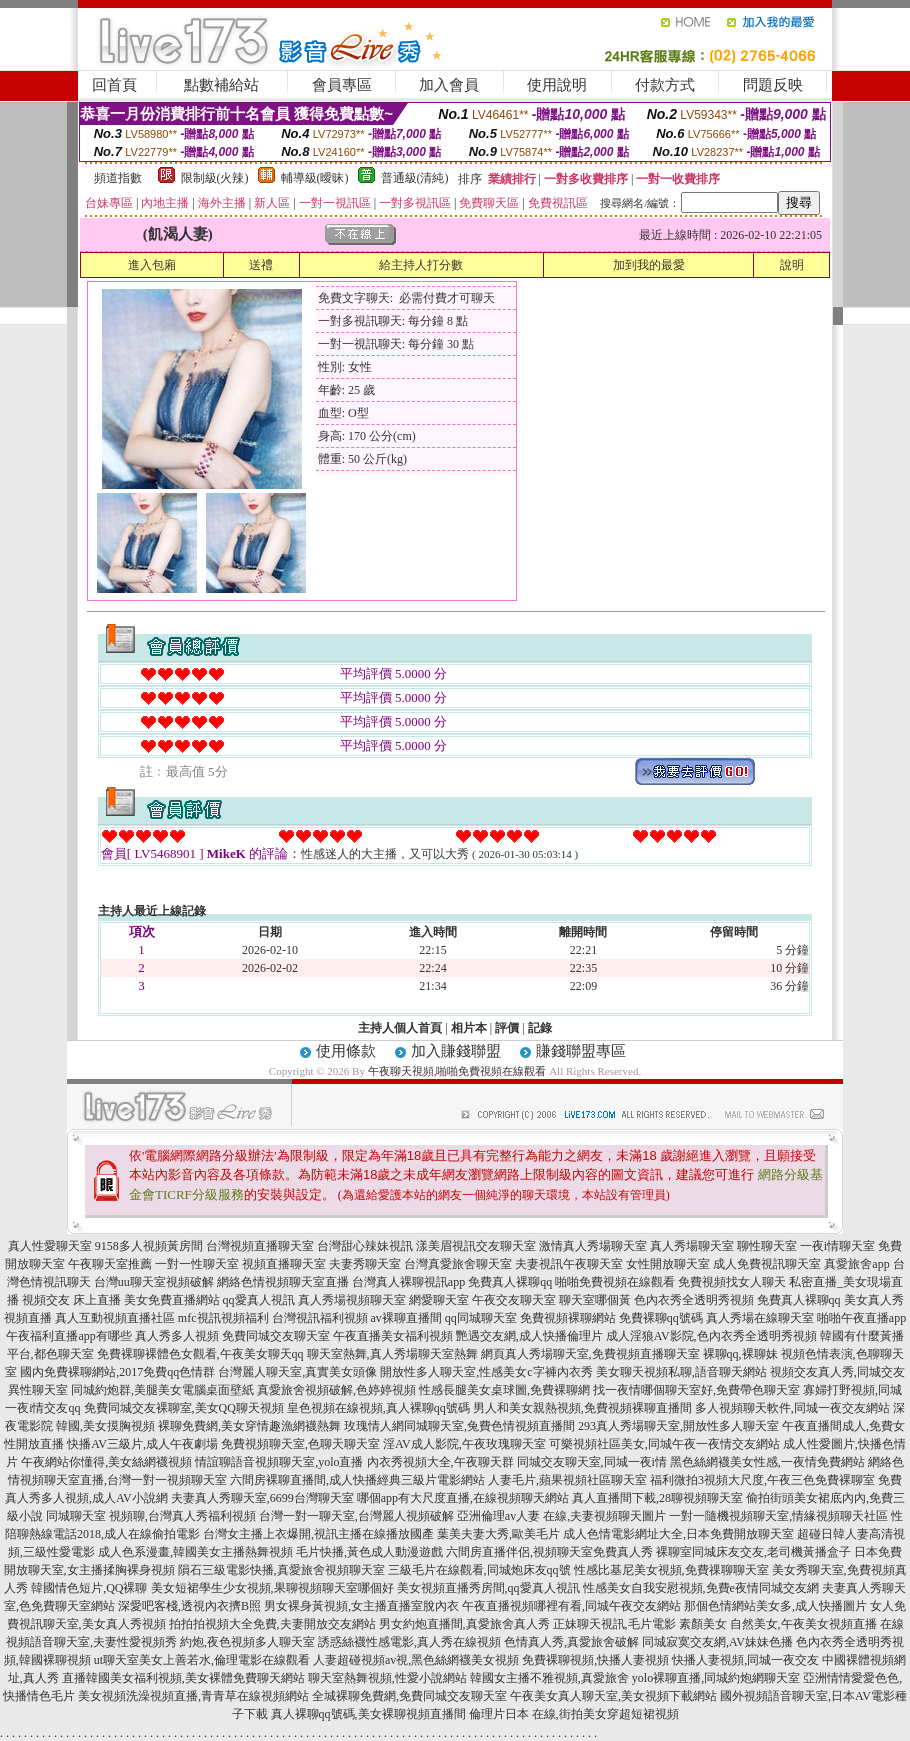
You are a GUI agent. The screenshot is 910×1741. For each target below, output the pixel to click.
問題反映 (773, 85)
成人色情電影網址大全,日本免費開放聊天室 (678, 1534)
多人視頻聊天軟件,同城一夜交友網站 (792, 1408)
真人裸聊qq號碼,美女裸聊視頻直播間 (368, 1714)
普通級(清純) (415, 178)
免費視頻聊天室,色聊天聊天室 (300, 1444)
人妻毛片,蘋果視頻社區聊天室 (567, 1480)
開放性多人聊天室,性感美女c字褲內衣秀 (486, 1372)
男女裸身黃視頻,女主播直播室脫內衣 (361, 1606)
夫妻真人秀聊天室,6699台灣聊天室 (262, 1498)
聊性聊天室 (767, 1246)
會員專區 (342, 85)
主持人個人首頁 (400, 1028)
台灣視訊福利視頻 (320, 1318)
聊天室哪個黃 (595, 1300)
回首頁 (114, 85)
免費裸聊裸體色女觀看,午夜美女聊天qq (200, 1354)
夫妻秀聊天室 (365, 1264)
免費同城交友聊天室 (276, 1336)
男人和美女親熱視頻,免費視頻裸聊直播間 (582, 1408)
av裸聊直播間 (406, 1318)
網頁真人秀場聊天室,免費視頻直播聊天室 (590, 1354)
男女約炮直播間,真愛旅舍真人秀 (464, 1624)
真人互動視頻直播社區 (115, 1318)
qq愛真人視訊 (259, 1300)
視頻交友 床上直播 (71, 1300)
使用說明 (557, 85)
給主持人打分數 (421, 265)
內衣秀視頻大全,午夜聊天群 (440, 1462)
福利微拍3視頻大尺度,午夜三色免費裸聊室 (762, 1480)
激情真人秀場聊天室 (593, 1246)
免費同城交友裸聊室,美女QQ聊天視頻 (184, 1408)
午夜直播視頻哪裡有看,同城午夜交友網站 (571, 1606)
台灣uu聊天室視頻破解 (154, 1282)
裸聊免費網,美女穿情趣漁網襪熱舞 (249, 1426)
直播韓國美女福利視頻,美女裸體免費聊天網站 (183, 1678)
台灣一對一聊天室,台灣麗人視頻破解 (356, 1516)
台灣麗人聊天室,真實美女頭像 (297, 1372)
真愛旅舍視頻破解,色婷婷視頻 (336, 1390)
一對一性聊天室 (197, 1264)
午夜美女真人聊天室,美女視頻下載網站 (613, 1696)
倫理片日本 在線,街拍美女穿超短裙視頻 (574, 1714)
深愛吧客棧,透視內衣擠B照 (189, 1606)
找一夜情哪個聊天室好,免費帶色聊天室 (696, 1390)
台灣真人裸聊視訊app (408, 1282)
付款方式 (665, 85)
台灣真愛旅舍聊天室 (458, 1264)
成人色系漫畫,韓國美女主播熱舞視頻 (195, 1552)
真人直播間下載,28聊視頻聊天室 (657, 1498)
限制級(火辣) (215, 178)
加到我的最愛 (649, 265)
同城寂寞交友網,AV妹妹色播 (717, 1642)
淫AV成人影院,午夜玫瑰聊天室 (464, 1444)
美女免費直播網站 (172, 1300)
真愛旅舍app (856, 1264)
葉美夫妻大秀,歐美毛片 (498, 1534)
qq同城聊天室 (481, 1318)
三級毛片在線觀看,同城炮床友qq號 (479, 1570)
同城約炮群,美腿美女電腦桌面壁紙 (162, 1390)
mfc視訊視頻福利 (223, 1318)
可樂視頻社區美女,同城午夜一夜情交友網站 (664, 1444)
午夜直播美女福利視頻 (393, 1336)
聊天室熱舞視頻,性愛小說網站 (387, 1678)
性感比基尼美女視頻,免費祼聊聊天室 (671, 1570)
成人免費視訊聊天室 (767, 1264)
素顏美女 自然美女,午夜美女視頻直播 (778, 1624)
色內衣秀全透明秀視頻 (694, 1300)
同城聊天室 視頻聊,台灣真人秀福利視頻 (151, 1516)
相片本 (469, 1028)
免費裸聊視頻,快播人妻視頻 (595, 1660)
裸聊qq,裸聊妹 (740, 1354)
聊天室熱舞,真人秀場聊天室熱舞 (392, 1354)
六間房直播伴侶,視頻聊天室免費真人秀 (549, 1552)
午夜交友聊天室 (514, 1300)
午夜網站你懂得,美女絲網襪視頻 (106, 1462)
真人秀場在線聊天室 (760, 1318)
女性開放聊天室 (668, 1264)
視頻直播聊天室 (284, 1264)
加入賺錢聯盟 (456, 1051)
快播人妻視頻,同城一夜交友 (745, 1660)
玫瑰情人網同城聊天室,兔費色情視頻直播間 (459, 1426)
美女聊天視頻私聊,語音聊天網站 (681, 1372)
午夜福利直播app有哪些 (68, 1336)
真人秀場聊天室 (692, 1246)
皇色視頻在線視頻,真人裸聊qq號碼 (378, 1408)
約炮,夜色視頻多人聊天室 (247, 1642)
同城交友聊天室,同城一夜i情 (592, 1462)
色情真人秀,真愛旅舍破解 (571, 1642)
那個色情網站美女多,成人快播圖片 (775, 1606)
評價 (507, 1028)
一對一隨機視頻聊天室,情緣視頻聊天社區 (778, 1516)
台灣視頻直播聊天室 (260, 1246)
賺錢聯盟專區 (581, 1051)
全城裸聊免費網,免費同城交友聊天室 (409, 1696)
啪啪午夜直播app (861, 1318)
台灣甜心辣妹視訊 (365, 1246)
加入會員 (449, 85)
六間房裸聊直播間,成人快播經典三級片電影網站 (357, 1480)
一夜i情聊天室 (837, 1246)
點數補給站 (221, 85)
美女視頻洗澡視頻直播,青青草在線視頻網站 (193, 1696)
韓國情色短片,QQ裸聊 (89, 1588)
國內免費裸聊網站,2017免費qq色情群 (117, 1372)
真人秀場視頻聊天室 (352, 1300)
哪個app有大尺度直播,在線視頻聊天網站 (463, 1498)
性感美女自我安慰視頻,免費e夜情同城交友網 (701, 1588)
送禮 (261, 265)
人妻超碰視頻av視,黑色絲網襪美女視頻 (416, 1660)
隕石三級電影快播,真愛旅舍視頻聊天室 (281, 1570)
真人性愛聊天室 (50, 1246)
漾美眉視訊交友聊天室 (476, 1246)
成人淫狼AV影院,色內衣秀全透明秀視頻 (711, 1336)
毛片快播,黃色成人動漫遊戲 (369, 1552)
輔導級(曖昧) (315, 178)
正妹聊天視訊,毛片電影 (614, 1624)
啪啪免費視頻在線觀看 (615, 1282)
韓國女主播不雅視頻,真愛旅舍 (549, 1678)
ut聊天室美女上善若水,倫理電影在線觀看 (202, 1660)
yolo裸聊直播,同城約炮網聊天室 (716, 1678)
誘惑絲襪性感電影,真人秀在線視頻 (409, 1642)
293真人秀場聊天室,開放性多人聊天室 (678, 1426)
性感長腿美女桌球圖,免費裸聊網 (504, 1390)
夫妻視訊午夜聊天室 (569, 1264)
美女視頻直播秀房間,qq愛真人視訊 (488, 1588)
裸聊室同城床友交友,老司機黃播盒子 (753, 1552)
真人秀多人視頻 (177, 1336)
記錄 (540, 1028)
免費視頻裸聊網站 (568, 1318)
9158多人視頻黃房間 (149, 1246)
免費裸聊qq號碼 (661, 1318)
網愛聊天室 (439, 1300)
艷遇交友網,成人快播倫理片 (529, 1336)
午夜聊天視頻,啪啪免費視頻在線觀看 (457, 1071)
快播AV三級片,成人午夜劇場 (142, 1444)
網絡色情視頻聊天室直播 (283, 1282)
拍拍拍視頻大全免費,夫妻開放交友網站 (272, 1624)
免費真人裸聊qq (510, 1282)
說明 (792, 265)
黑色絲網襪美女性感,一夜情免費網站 (767, 1462)
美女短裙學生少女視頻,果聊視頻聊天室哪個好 (272, 1588)
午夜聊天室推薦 (110, 1264)
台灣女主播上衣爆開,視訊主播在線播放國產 (318, 1534)
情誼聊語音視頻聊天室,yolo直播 (279, 1462)
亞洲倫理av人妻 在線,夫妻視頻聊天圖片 (561, 1516)
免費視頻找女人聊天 (732, 1282)
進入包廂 (152, 265)
